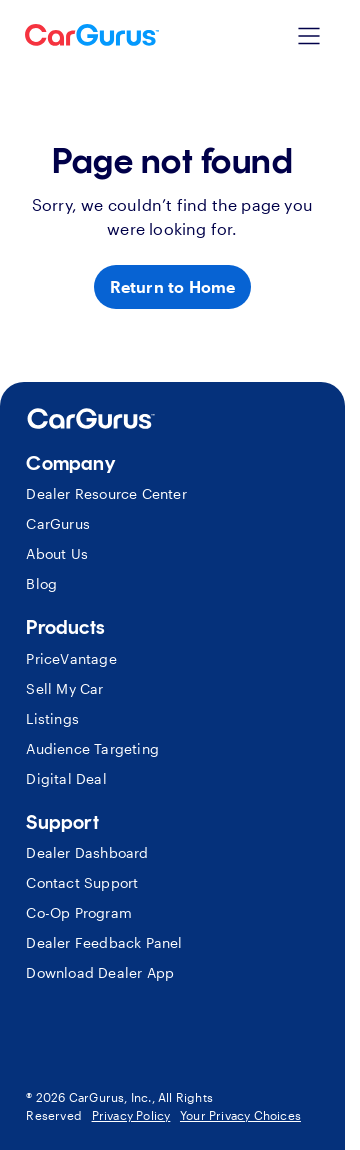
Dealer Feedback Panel (104, 942)
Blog (41, 583)
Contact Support (82, 882)
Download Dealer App (100, 972)
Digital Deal (66, 778)
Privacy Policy (131, 1115)
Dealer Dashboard (87, 852)
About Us (57, 553)
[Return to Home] (173, 287)
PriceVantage (71, 658)
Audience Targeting (92, 748)
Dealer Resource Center (106, 493)
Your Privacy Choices (240, 1115)
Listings (52, 718)
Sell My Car (64, 688)
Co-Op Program (79, 912)
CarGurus (58, 523)
